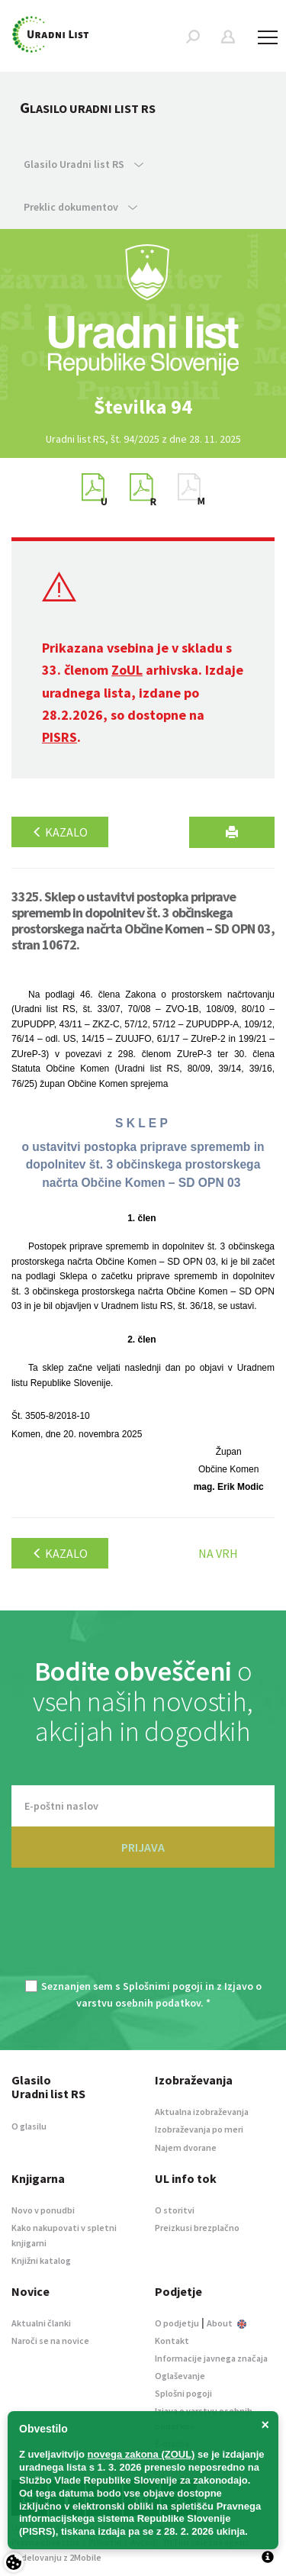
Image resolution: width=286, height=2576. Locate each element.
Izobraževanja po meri (199, 2129)
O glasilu (29, 2126)
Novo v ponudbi (43, 2210)
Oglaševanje (180, 2375)
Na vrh (218, 1553)
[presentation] (143, 1932)
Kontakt (172, 2340)
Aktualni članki (41, 2323)
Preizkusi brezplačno (197, 2227)
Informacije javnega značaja (211, 2358)
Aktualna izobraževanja (202, 2111)
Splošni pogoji (183, 2393)
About (226, 2323)
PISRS (59, 737)
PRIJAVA (143, 1847)
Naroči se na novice (50, 2340)
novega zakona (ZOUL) (141, 2454)
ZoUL (127, 670)
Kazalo (60, 832)
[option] (143, 407)
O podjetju (177, 2323)
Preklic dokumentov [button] (80, 207)
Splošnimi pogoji (163, 1986)
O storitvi (174, 2210)
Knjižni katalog (41, 2260)
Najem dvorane (186, 2147)
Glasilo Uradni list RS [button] (83, 164)
